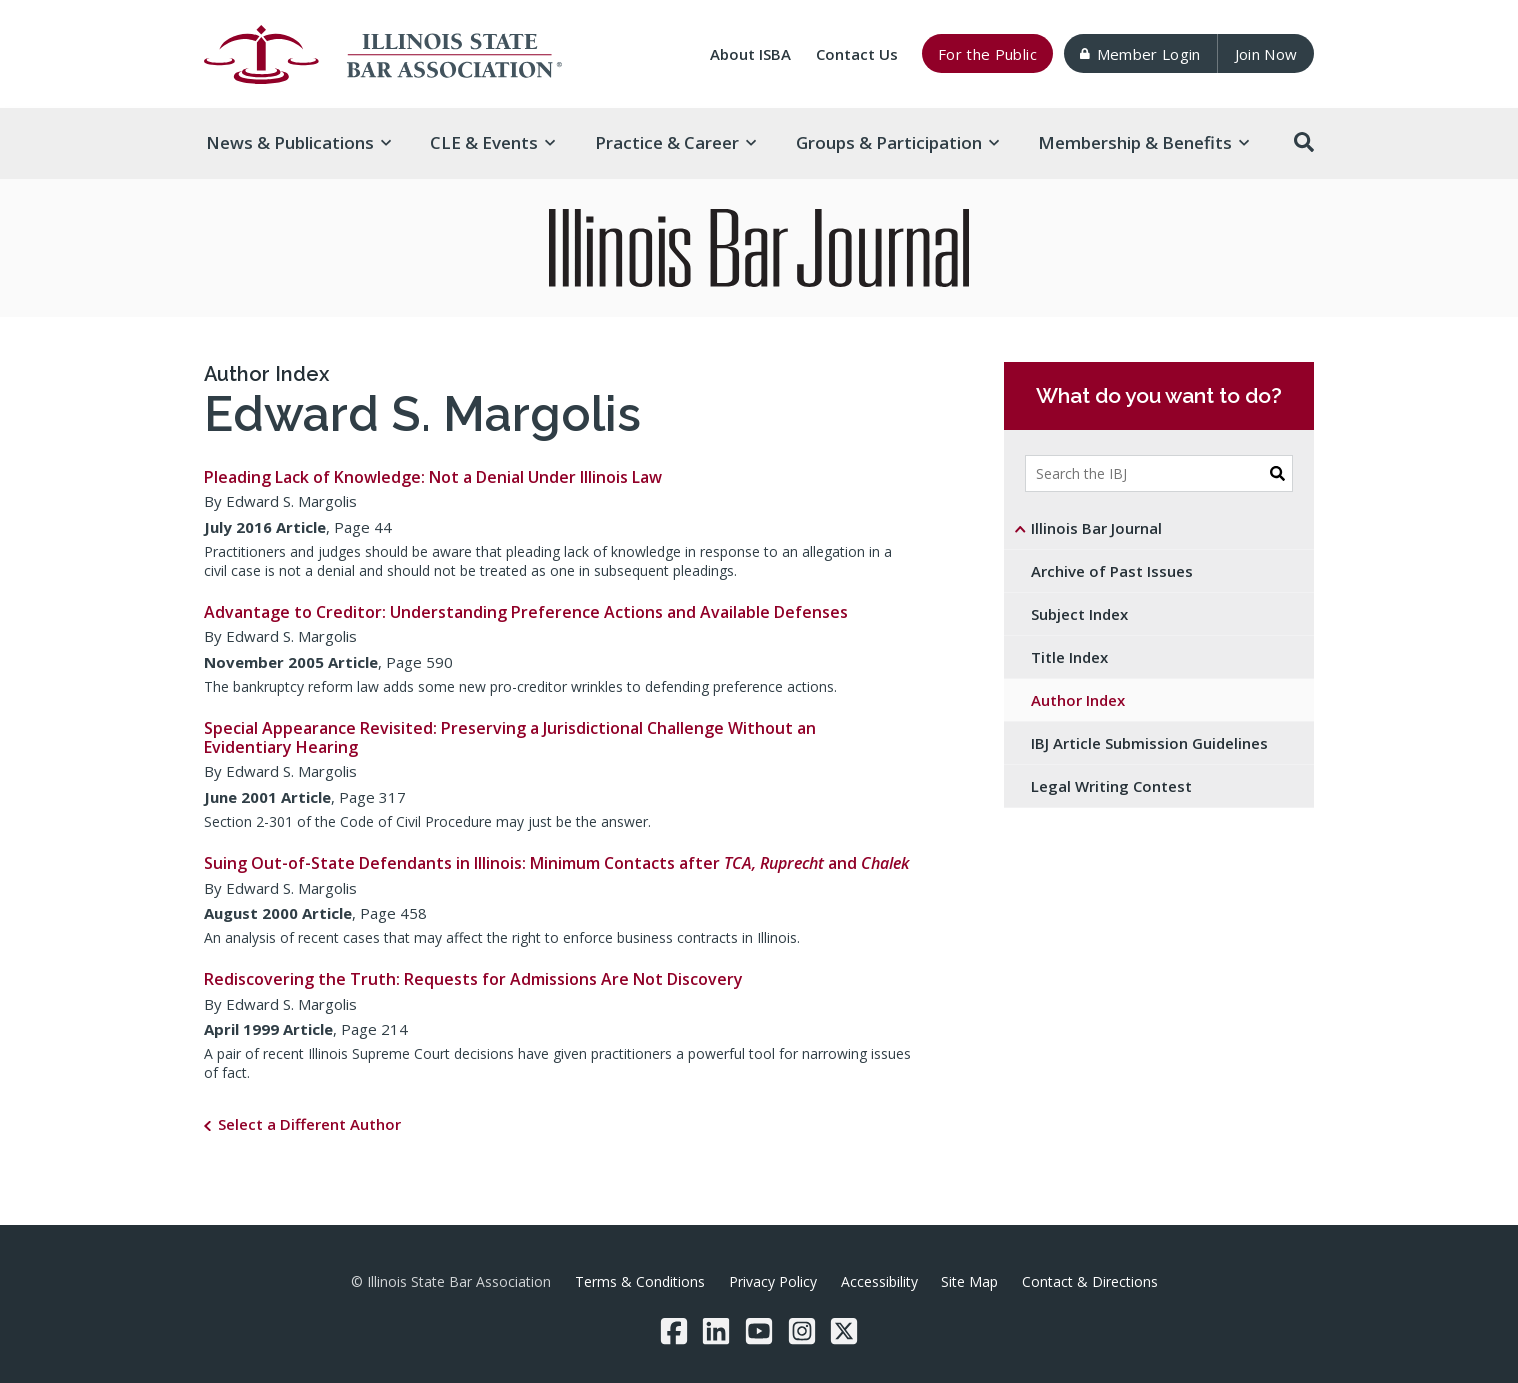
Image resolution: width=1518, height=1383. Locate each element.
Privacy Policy (773, 1281)
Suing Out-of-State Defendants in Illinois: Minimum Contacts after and (556, 863)
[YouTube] (759, 1331)
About (750, 54)
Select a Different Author (309, 1124)
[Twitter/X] (844, 1331)
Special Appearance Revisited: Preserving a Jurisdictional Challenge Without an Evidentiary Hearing (510, 737)
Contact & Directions (1090, 1281)
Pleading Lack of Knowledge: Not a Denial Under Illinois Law (433, 477)
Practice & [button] (675, 142)
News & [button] (298, 142)
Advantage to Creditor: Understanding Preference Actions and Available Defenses (526, 612)
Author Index (266, 374)
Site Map (969, 1281)
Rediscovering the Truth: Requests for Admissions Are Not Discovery (473, 979)
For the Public (987, 54)
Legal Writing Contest (1111, 786)
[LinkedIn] (716, 1331)
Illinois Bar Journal (1096, 528)
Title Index (1069, 657)
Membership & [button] (1143, 142)
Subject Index (1079, 614)
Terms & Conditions (640, 1281)
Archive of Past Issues (1112, 571)
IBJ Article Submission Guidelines (1149, 743)
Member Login (1140, 54)
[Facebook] (674, 1331)
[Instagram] (802, 1331)
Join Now (1266, 54)
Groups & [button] (897, 142)
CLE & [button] (492, 142)
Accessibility (879, 1281)
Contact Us (857, 54)
